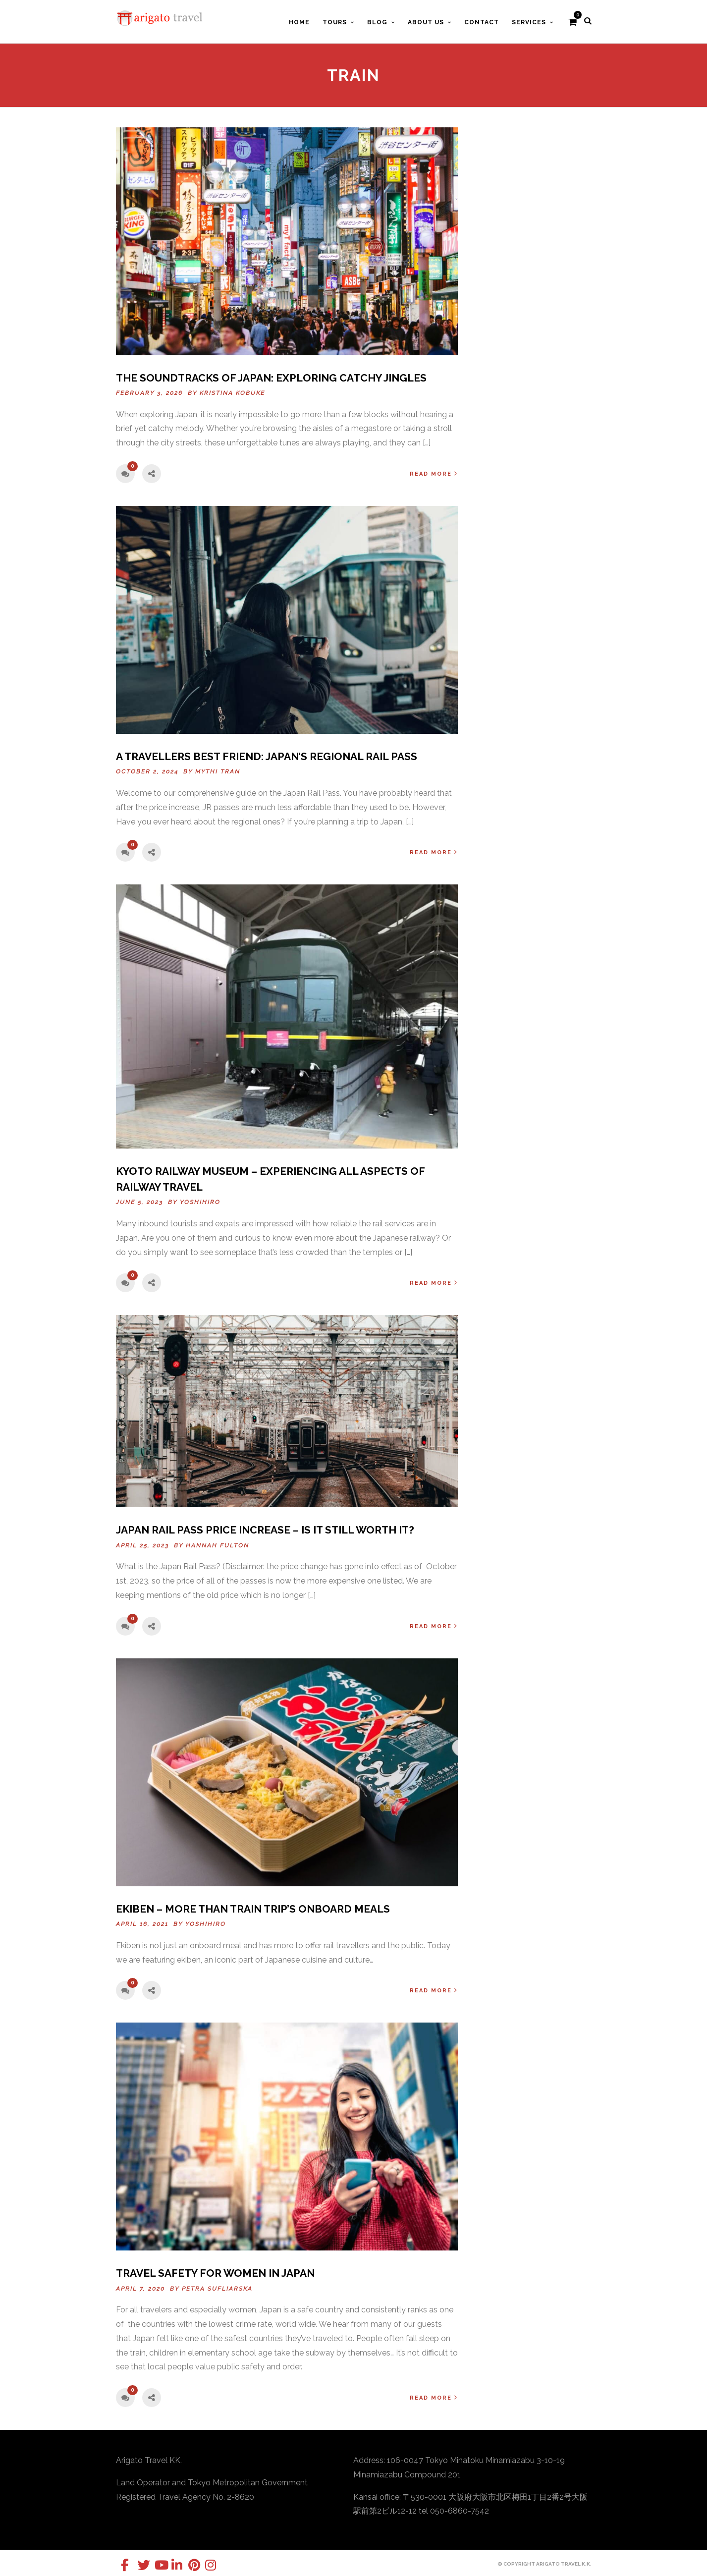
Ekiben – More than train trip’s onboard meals (253, 1909)
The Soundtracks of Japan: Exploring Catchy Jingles (271, 378)
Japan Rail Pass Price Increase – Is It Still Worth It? (265, 1530)
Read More (434, 473)
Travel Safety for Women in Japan (215, 2273)
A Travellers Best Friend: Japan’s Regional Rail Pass (266, 756)
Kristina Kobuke (232, 392)
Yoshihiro (200, 1202)
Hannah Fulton (217, 1545)
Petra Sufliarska (217, 2288)
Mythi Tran (217, 771)
